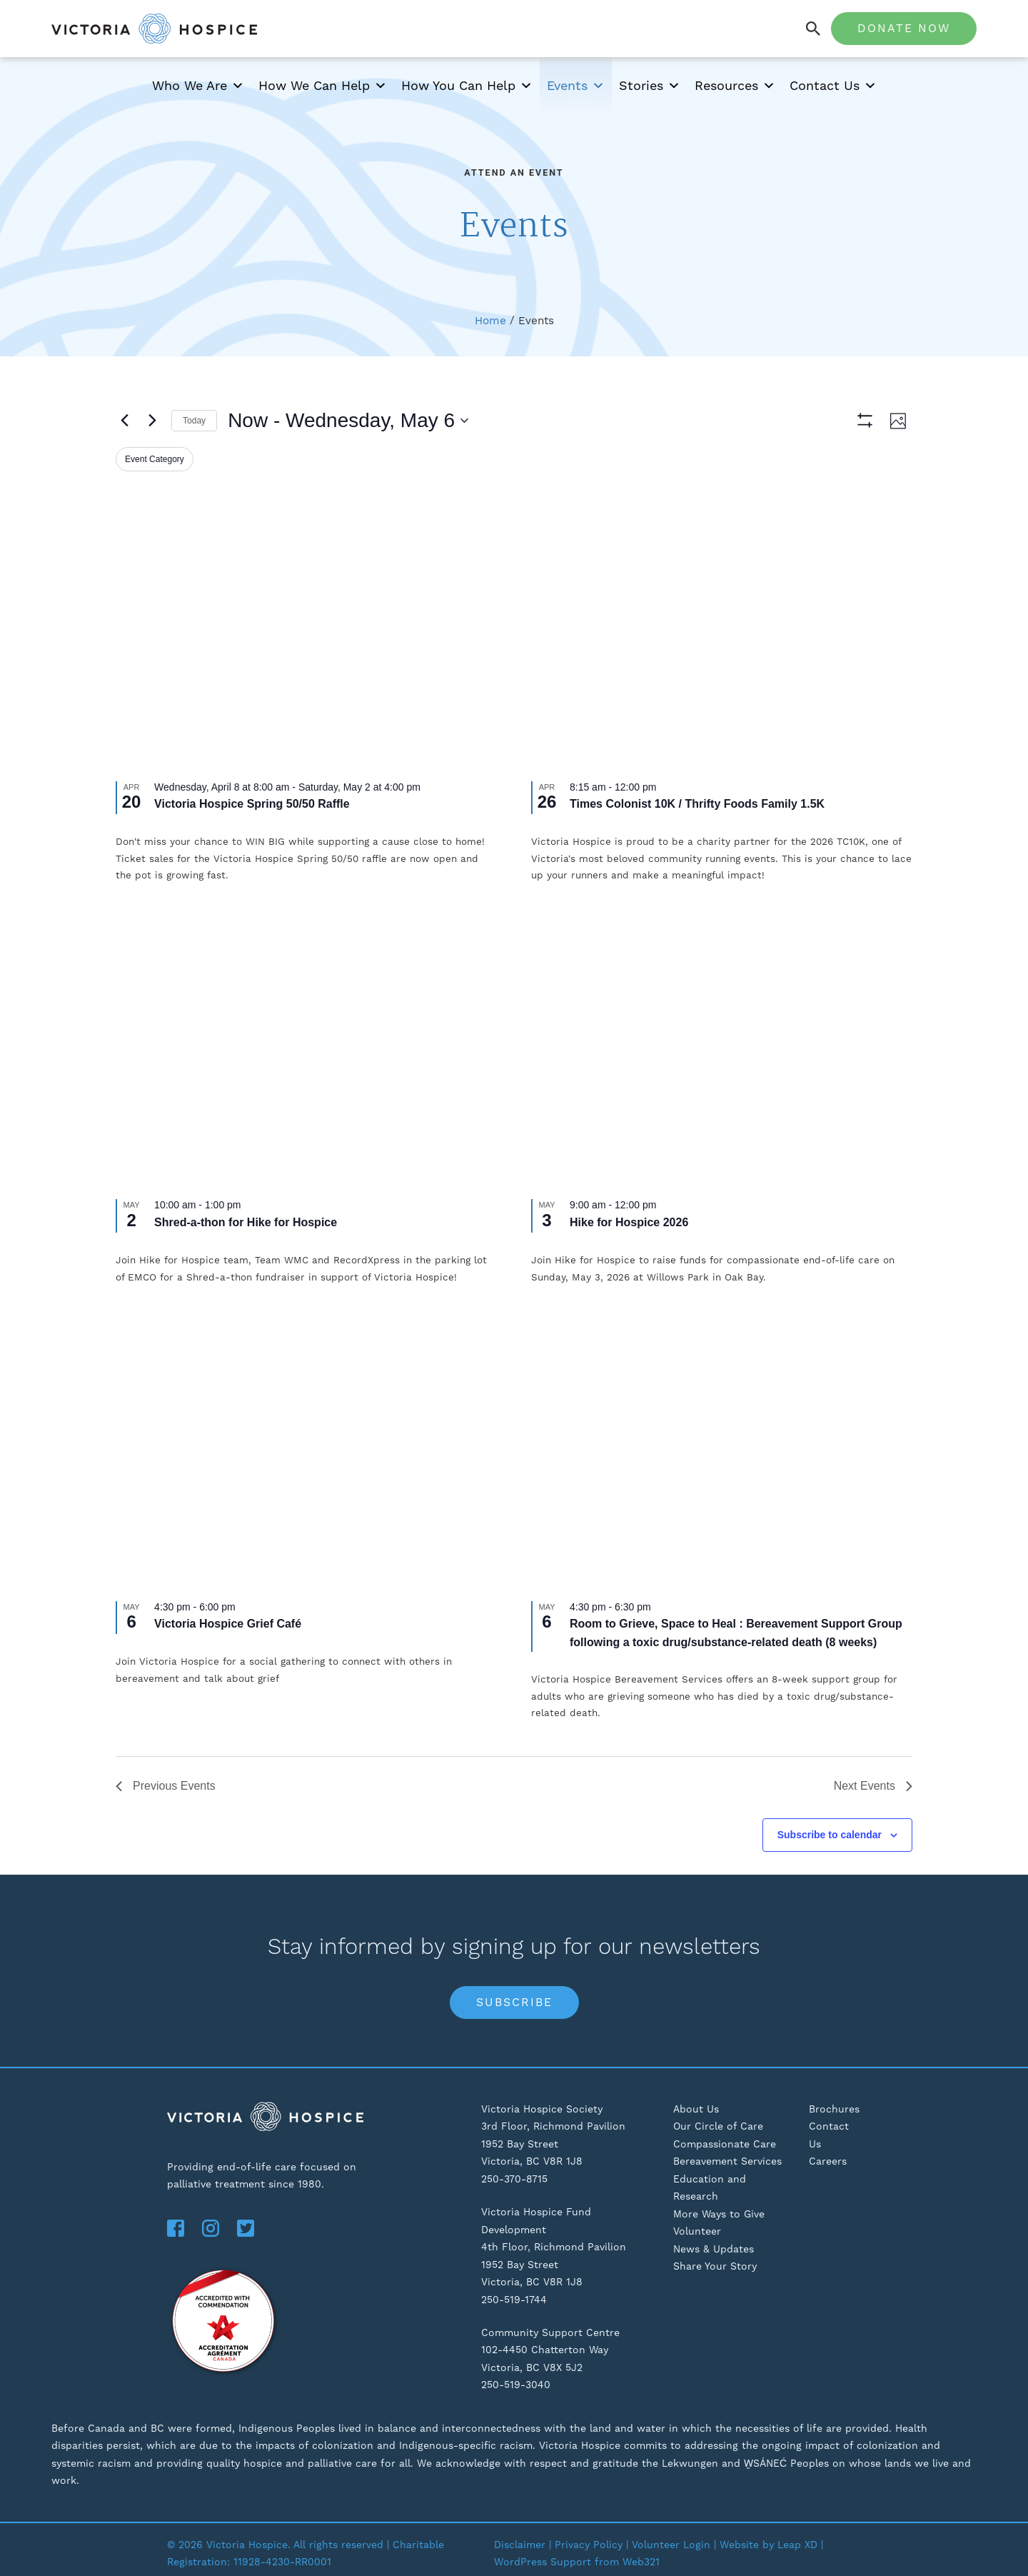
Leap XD (797, 2544)
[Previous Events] (124, 420)
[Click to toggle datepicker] (348, 420)
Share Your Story (715, 2266)
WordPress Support (542, 2561)
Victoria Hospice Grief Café (227, 1624)
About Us (696, 2109)
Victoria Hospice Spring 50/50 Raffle (252, 804)
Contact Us (833, 85)
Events (576, 85)
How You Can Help (467, 85)
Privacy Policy (589, 2544)
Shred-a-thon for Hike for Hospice (245, 1222)
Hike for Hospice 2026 (629, 1222)
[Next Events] (152, 420)
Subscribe (514, 2002)
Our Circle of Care (718, 2126)
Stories (649, 85)
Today (194, 421)
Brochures (834, 2109)
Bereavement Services (727, 2161)
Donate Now (903, 28)
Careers (828, 2161)
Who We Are (198, 85)
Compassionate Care (724, 2144)
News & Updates (713, 2249)
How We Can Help (322, 85)
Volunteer (697, 2231)
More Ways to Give (719, 2214)
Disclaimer (519, 2544)
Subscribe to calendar (829, 1834)
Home (490, 320)
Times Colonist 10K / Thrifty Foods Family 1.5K (697, 804)
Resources (735, 85)
